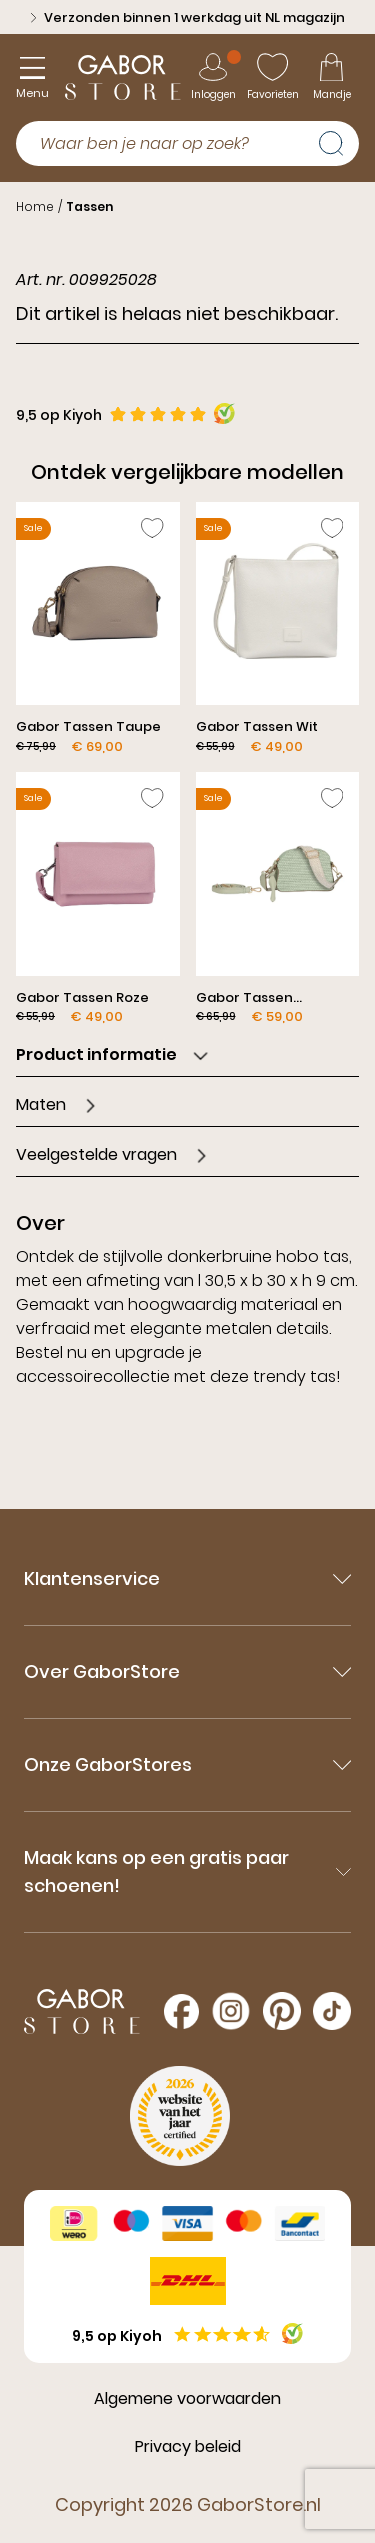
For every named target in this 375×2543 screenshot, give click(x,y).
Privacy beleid (188, 2446)
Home (35, 206)
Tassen (89, 206)
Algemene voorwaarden (187, 2398)
